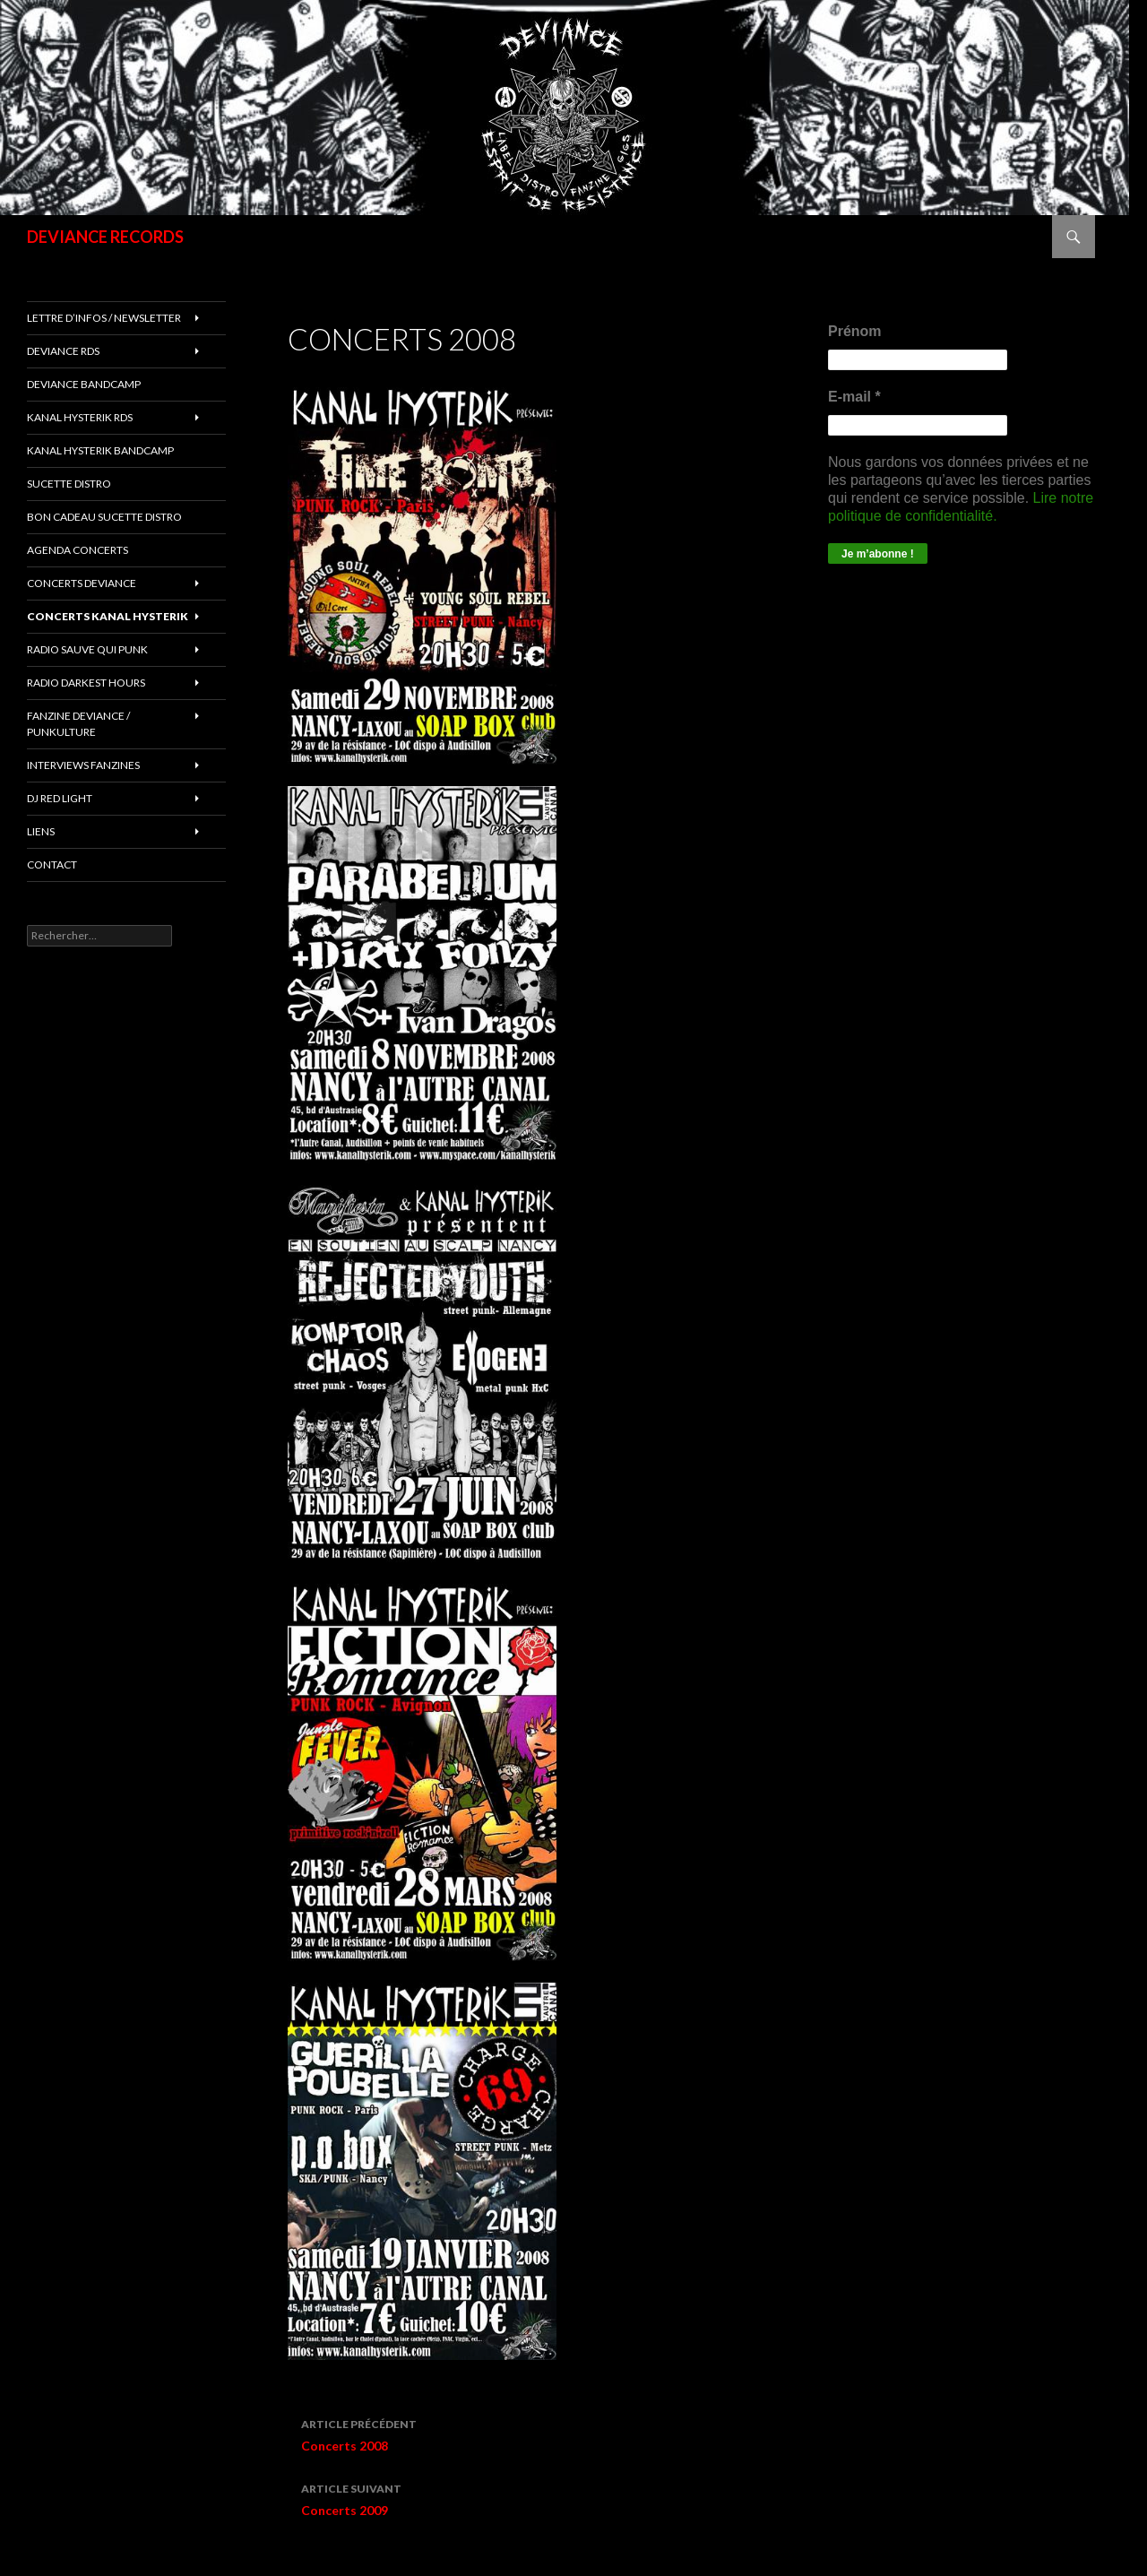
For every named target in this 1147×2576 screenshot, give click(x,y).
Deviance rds (63, 351)
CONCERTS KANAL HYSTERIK (107, 616)
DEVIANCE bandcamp (84, 384)
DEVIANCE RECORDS (105, 236)
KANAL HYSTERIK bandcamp (100, 450)
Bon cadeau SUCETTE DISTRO (104, 516)
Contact (52, 864)
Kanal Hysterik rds (80, 417)
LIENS (41, 831)
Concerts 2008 (513, 2433)
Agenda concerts (77, 550)
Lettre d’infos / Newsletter (104, 317)
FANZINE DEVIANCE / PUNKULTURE (78, 724)
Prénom (855, 331)
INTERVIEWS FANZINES (83, 765)
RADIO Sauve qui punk (87, 649)
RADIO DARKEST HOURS (86, 682)
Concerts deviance (81, 583)
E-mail (854, 396)
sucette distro (69, 483)
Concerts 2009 (513, 2498)
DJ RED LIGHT (59, 798)
